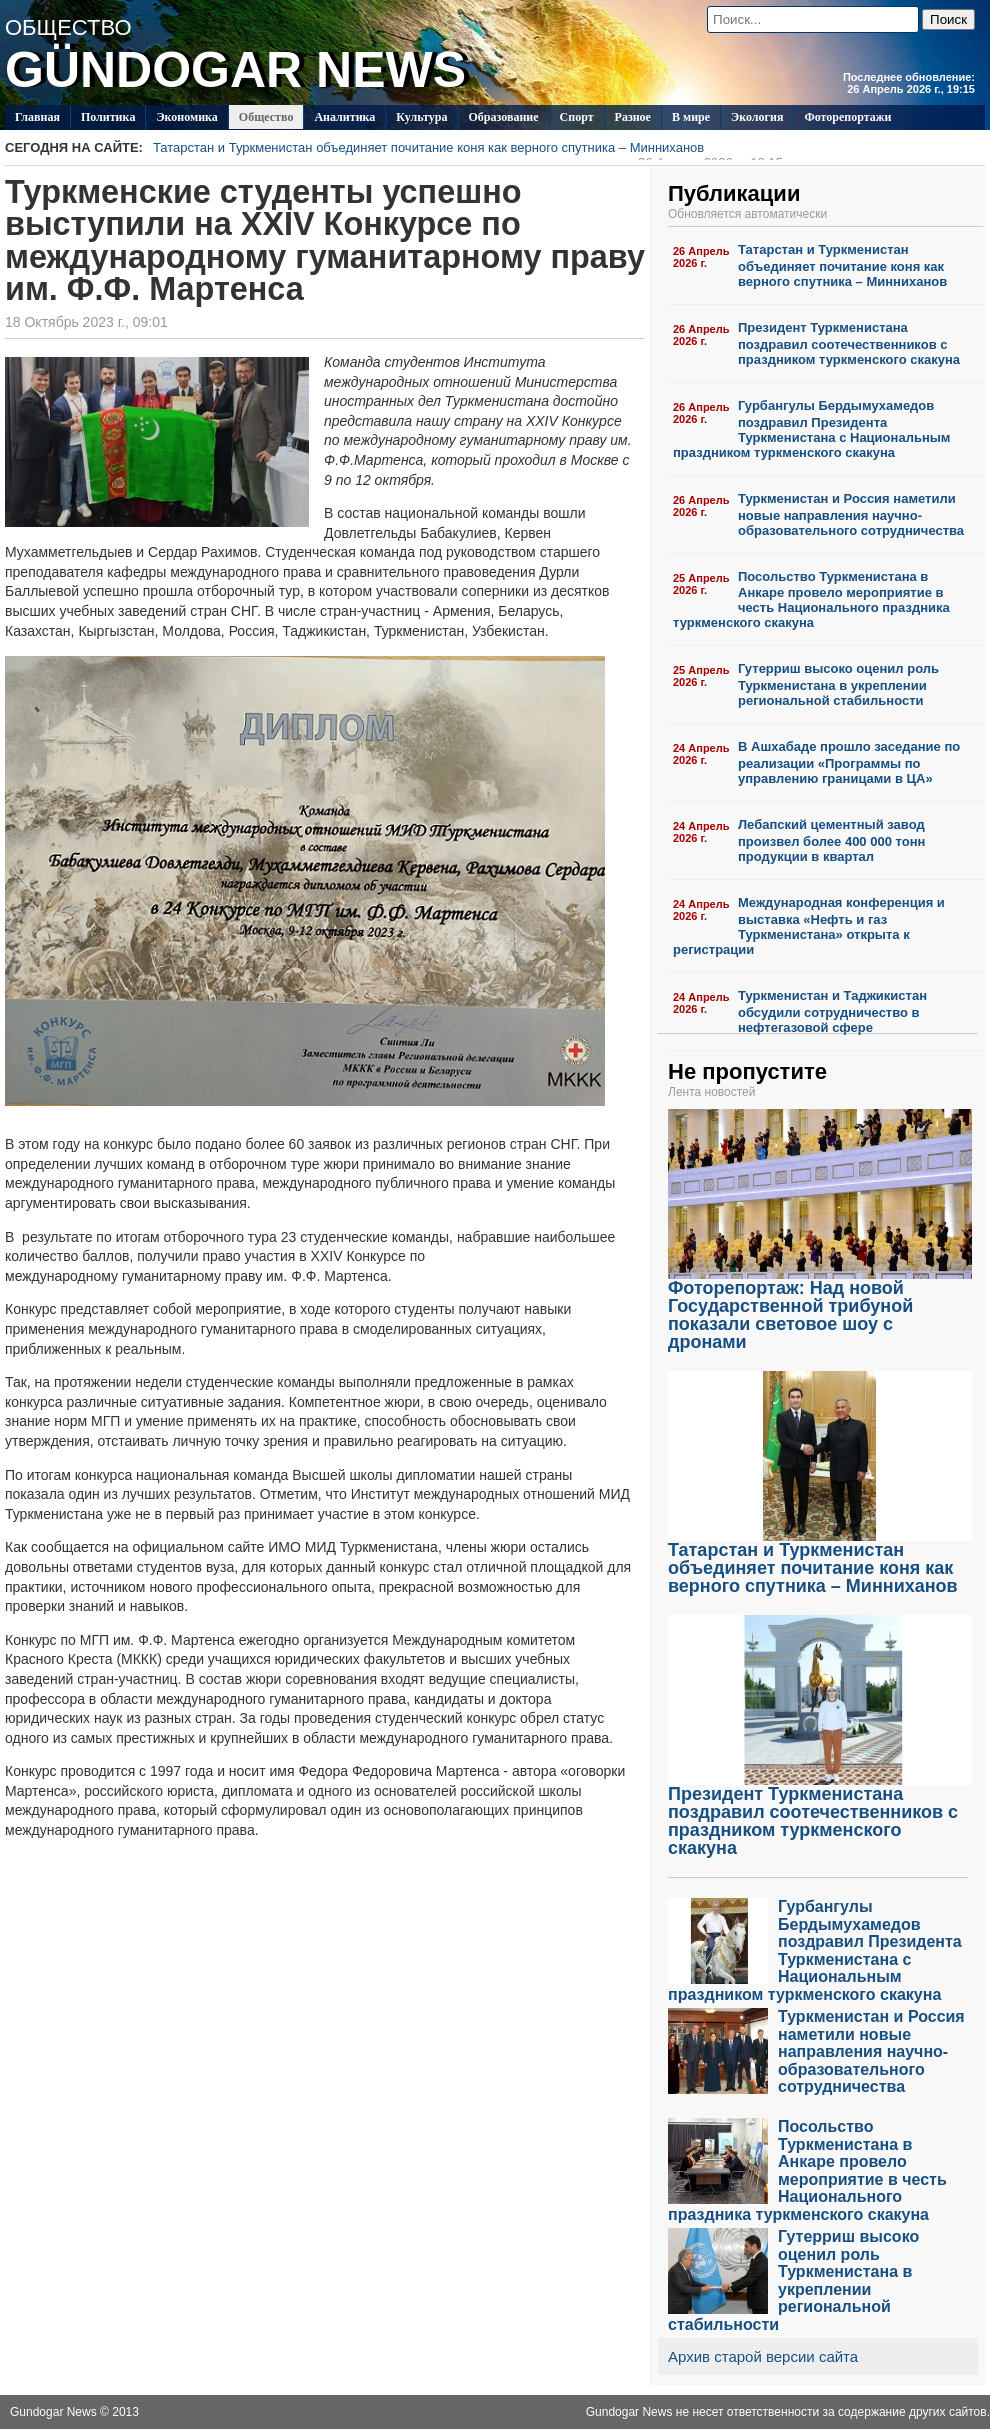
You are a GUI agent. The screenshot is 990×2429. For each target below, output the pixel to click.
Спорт (577, 117)
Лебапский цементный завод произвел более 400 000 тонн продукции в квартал (831, 840)
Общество (266, 117)
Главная (37, 117)
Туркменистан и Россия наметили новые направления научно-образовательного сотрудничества (851, 514)
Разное (633, 117)
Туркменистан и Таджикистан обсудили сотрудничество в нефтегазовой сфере (832, 1011)
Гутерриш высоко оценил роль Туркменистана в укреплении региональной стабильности (838, 684)
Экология (757, 117)
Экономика (186, 117)
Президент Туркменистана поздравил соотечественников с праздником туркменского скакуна (849, 343)
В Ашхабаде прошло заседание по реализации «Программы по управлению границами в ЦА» (849, 762)
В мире (691, 117)
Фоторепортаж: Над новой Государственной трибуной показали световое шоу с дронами (820, 1307)
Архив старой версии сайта (763, 2356)
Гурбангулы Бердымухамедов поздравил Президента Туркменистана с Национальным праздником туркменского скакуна (811, 429)
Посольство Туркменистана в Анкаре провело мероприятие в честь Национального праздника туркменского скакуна (811, 600)
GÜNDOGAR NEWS (235, 70)
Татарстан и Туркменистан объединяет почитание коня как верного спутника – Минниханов (468, 150)
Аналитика (344, 117)
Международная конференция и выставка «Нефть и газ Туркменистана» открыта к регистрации (809, 926)
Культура (421, 117)
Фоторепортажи (847, 117)
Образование (503, 117)
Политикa (108, 117)
